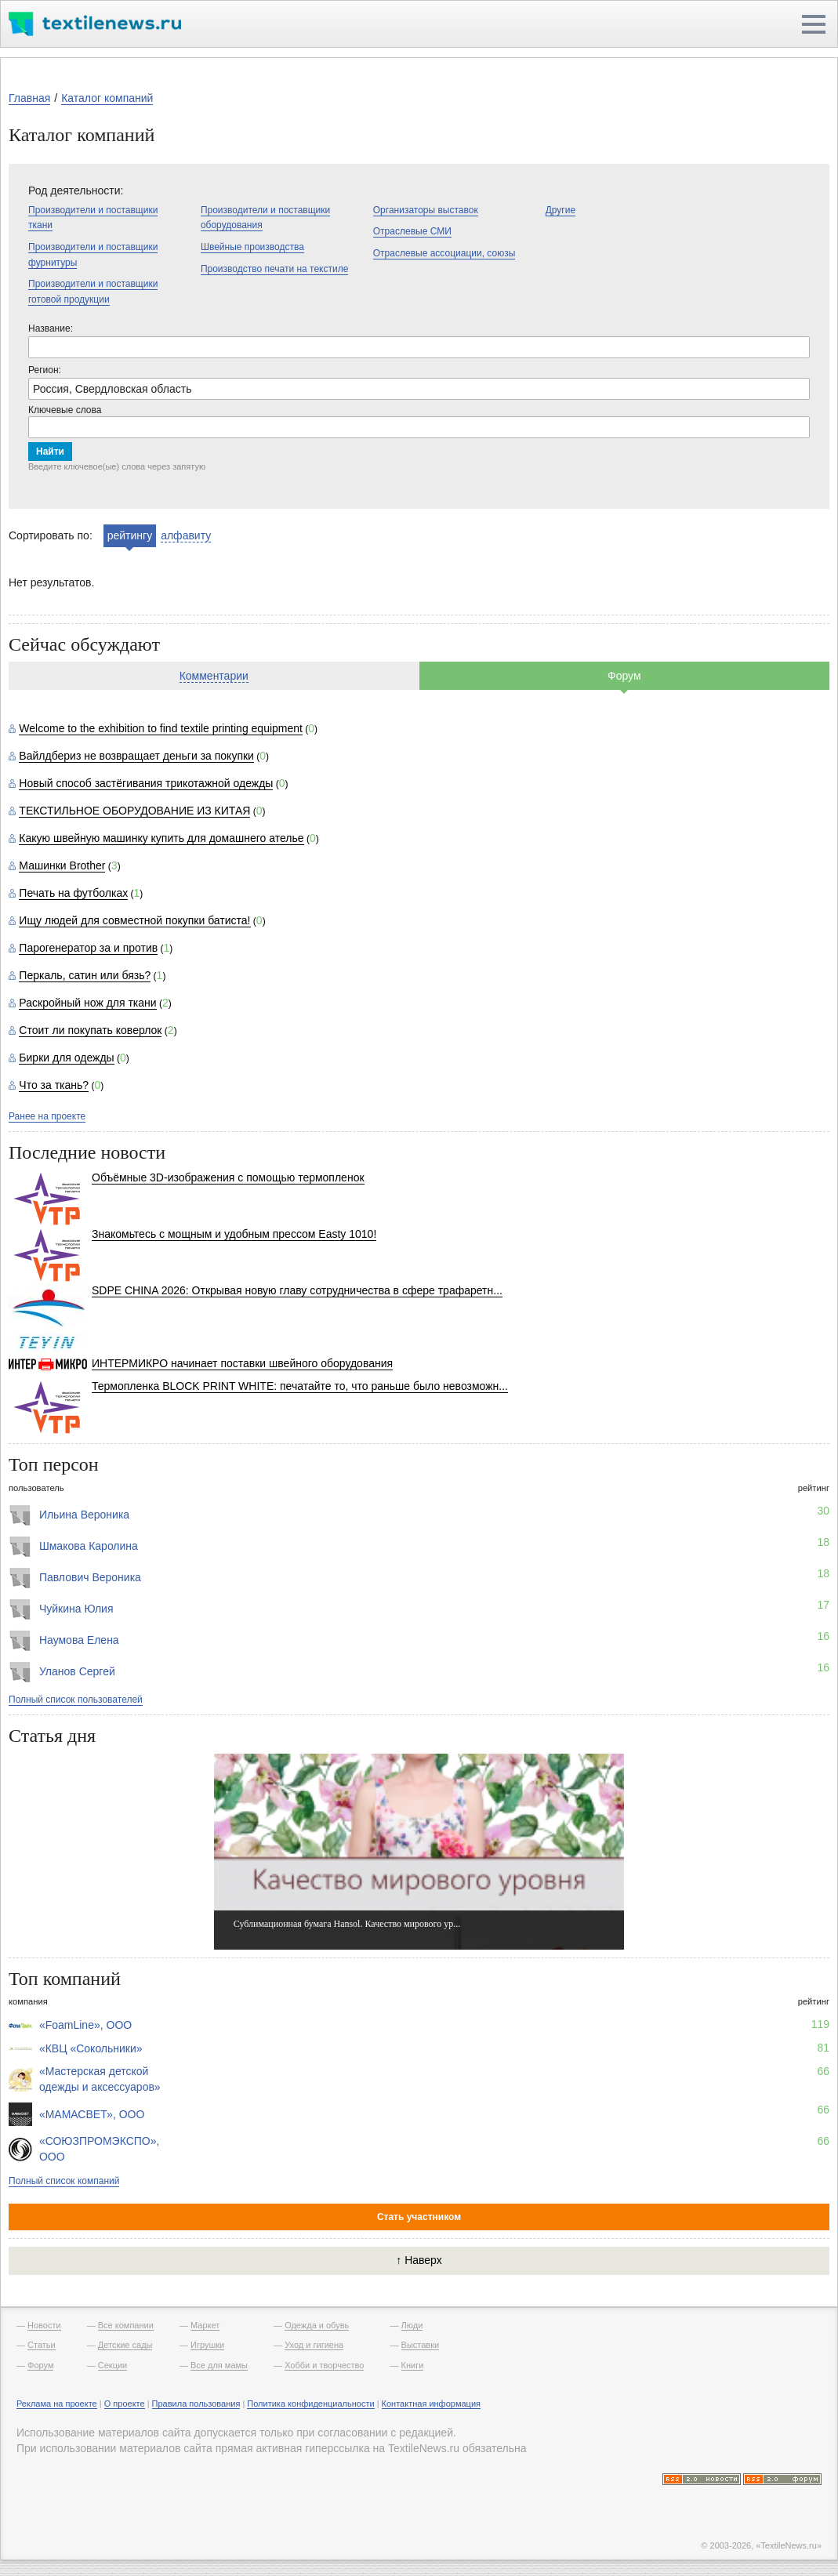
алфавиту (186, 535)
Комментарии (214, 675)
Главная (29, 98)
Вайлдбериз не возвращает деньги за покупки (136, 755)
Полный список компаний (64, 2180)
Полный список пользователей (76, 1699)
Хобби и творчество (324, 2365)
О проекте (124, 2403)
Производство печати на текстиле (274, 268)
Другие (560, 210)
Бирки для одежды (66, 1057)
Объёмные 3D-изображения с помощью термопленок (228, 1177)
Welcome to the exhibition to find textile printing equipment (161, 728)
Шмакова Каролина (88, 1546)
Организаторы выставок (425, 210)
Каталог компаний (107, 98)
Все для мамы (219, 2365)
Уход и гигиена (314, 2344)
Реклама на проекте (56, 2403)
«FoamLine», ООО (85, 2025)
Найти (50, 451)
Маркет (204, 2325)
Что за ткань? (54, 1085)
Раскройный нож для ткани (87, 1002)
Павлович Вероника (90, 1577)
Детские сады (125, 2344)
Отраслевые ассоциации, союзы (444, 253)
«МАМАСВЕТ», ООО (91, 2114)
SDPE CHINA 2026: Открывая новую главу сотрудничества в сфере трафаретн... (297, 1290)
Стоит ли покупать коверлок (90, 1030)
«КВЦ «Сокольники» (91, 2048)
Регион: (44, 370)
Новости (44, 2325)
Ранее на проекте (47, 1116)
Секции (112, 2365)
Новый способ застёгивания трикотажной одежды (146, 783)
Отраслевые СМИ (412, 231)
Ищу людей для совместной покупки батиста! (134, 920)
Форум (624, 675)
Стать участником (419, 2216)
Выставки (420, 2344)
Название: (50, 328)
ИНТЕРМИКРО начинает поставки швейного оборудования (242, 1363)
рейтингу (129, 535)
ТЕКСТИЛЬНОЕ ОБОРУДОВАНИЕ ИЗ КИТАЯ (134, 810)
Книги (412, 2365)
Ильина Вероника (84, 1514)
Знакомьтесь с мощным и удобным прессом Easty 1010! (234, 1234)
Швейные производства (252, 246)
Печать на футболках (73, 893)
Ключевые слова (64, 410)
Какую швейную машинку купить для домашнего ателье (161, 838)
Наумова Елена (79, 1640)
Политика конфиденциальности (310, 2403)
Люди (412, 2325)
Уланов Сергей (77, 1671)
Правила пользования (196, 2403)
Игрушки (207, 2344)
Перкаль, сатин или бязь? (85, 975)
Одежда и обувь (317, 2325)
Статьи (41, 2344)
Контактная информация (431, 2403)
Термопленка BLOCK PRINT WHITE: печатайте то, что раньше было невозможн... (300, 1386)
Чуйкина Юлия (76, 1608)
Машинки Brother (62, 865)
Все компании (126, 2325)
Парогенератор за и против (88, 948)
